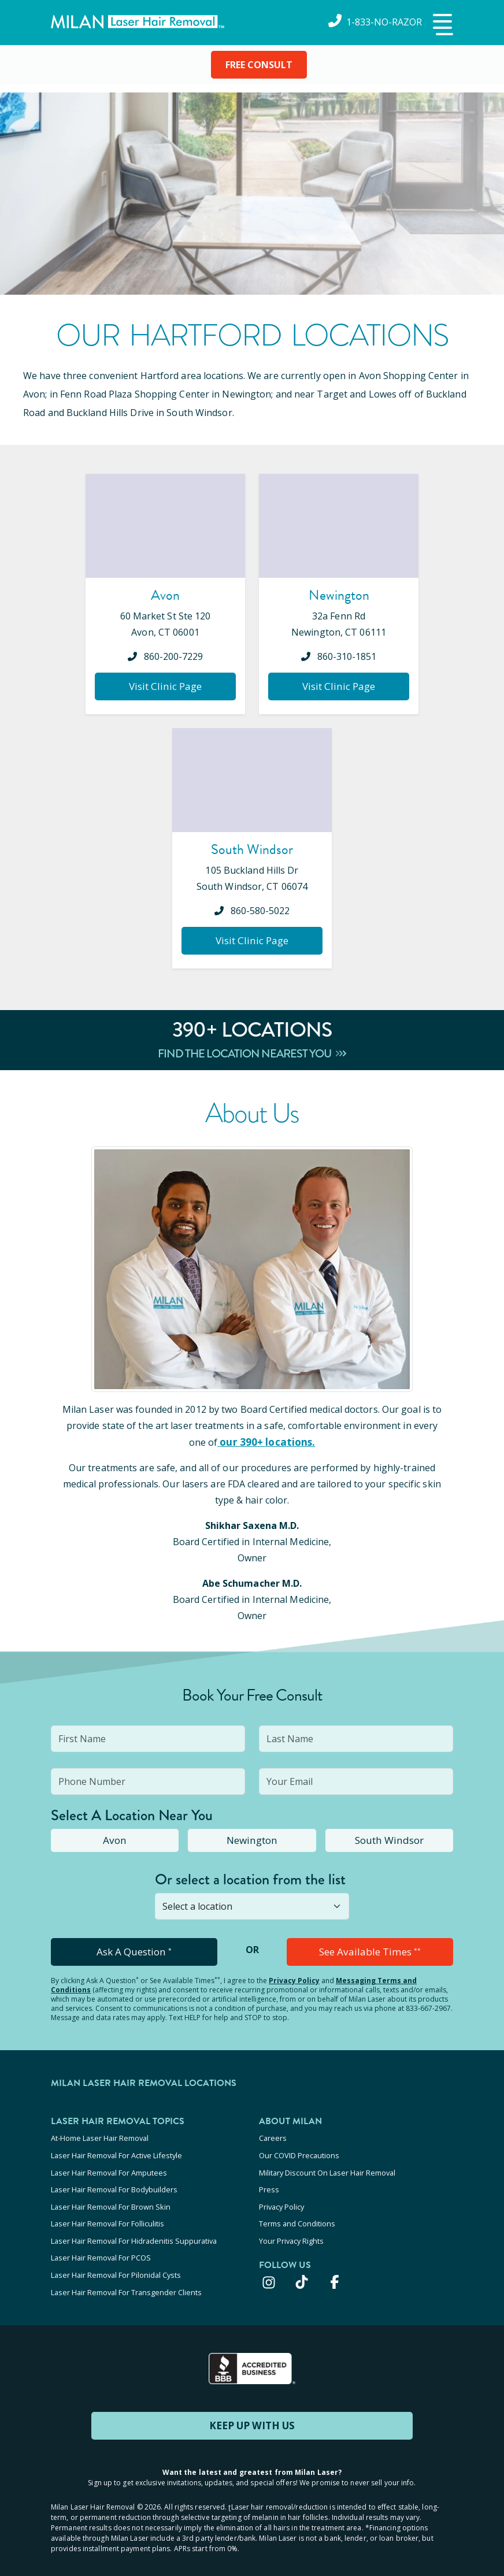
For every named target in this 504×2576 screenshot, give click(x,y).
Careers (273, 2137)
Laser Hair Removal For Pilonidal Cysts (116, 2262)
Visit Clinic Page (165, 686)
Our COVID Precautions (299, 2153)
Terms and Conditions (297, 2215)
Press (269, 2184)
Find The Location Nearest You (252, 1053)
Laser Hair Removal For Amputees (109, 2168)
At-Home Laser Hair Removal (100, 2137)
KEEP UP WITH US (252, 2410)
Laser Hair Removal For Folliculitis (107, 2215)
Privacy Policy (294, 1980)
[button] (441, 25)
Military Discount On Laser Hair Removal (327, 2168)
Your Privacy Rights (291, 2231)
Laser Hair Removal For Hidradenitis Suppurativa (134, 2231)
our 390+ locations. (266, 1441)
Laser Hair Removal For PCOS (101, 2246)
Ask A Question (133, 1951)
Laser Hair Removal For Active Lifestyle (116, 2153)
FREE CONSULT (258, 64)
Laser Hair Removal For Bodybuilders (114, 2184)
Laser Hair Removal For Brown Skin (111, 2200)
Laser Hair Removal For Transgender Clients (126, 2278)
